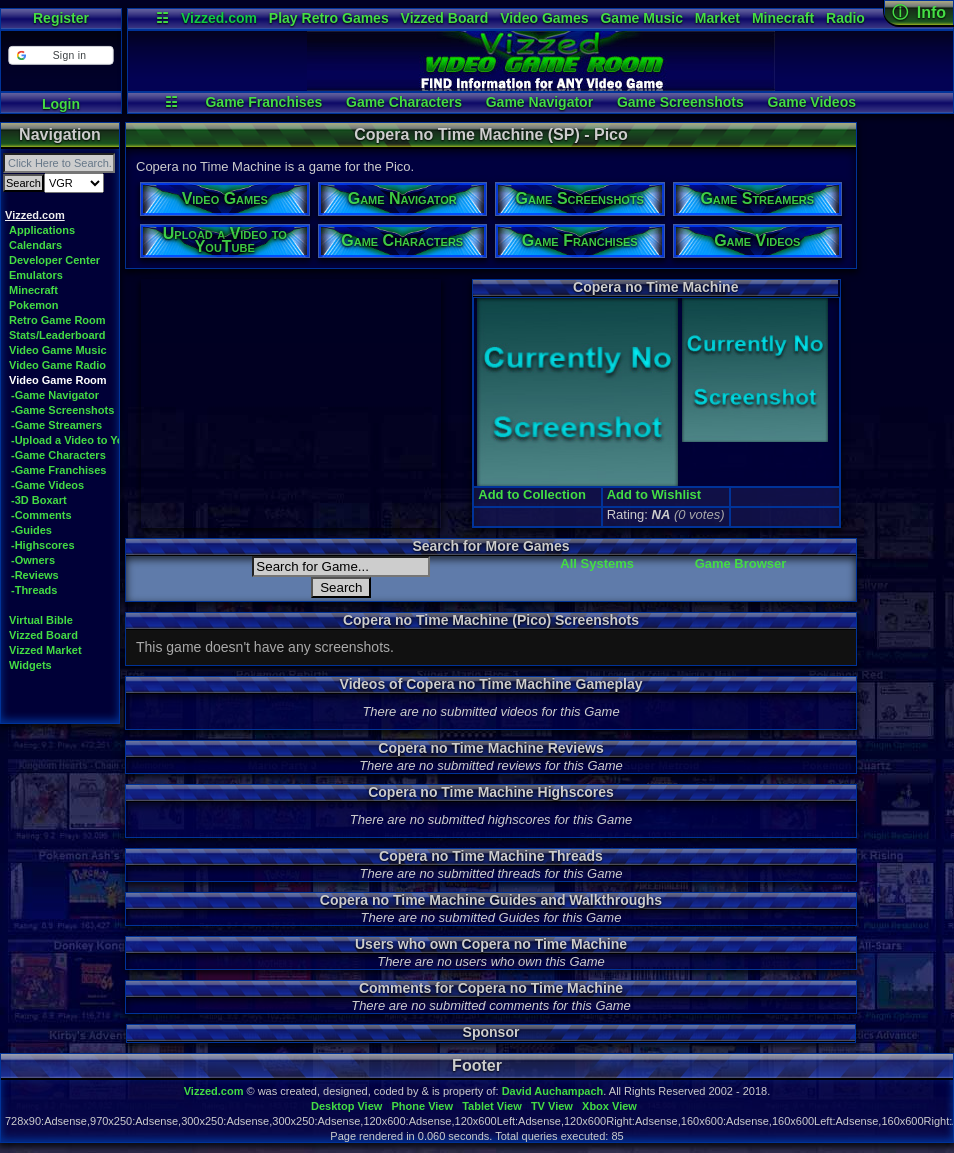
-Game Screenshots (62, 410)
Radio (845, 18)
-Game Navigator (55, 395)
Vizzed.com (219, 18)
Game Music (641, 18)
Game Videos (812, 102)
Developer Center (54, 260)
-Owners (33, 560)
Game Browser (741, 563)
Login (61, 104)
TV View (552, 1106)
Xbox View (609, 1106)
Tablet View (492, 1106)
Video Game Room (58, 380)
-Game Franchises (58, 470)
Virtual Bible (41, 620)
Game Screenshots (680, 102)
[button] (60, 55)
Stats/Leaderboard (57, 335)
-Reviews (35, 575)
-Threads (34, 590)
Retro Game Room (57, 320)
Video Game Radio (57, 365)
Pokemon (34, 305)
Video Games (544, 18)
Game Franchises (263, 102)
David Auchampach (553, 1091)
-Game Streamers (56, 425)
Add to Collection (532, 494)
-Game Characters (58, 455)
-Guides (31, 530)
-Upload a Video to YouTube (83, 440)
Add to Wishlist (654, 494)
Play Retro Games (329, 18)
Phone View (422, 1106)
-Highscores (43, 545)
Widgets (30, 665)
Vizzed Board (445, 18)
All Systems (597, 563)
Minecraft (783, 18)
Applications (42, 230)
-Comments (41, 515)
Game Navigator (539, 102)
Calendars (35, 245)
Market (717, 18)
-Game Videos (47, 485)
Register (61, 18)
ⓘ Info (919, 12)
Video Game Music (58, 350)
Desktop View (346, 1106)
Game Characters (404, 102)
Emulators (36, 275)
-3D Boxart (39, 500)
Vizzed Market (45, 650)
